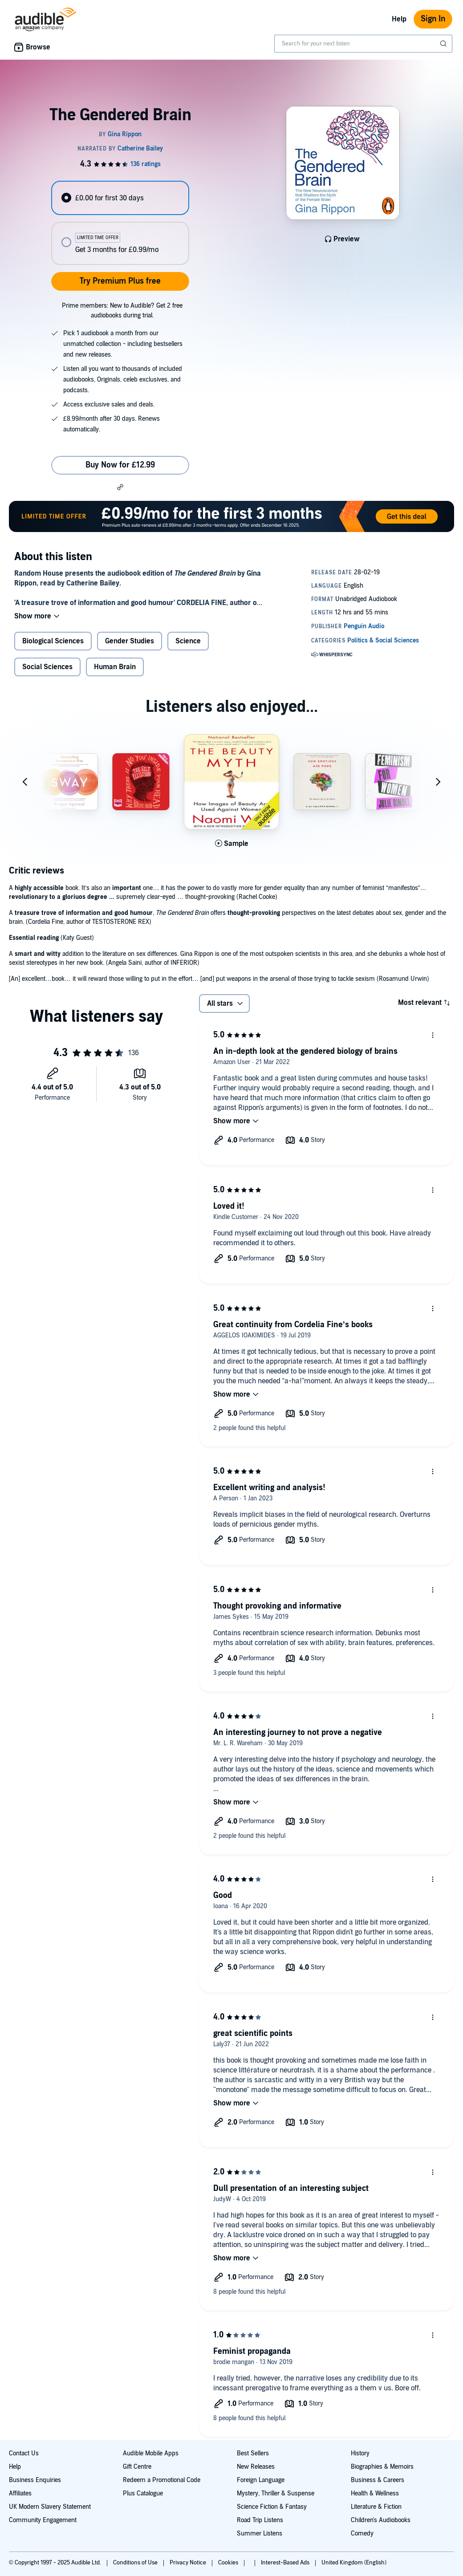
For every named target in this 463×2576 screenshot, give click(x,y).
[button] (120, 486)
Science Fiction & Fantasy (272, 2507)
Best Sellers (253, 2453)
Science (188, 641)
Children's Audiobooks (380, 2520)
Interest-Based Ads (286, 2562)
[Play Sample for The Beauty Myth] (232, 843)
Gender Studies (129, 641)
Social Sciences (47, 666)
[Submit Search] (444, 44)
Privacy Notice (188, 2562)
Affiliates (20, 2493)
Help (399, 19)
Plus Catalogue (143, 2493)
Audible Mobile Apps (151, 2453)
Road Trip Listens (260, 2520)
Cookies (229, 2562)
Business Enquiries (35, 2480)
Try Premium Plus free (120, 281)
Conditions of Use (136, 2562)
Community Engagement (43, 2520)
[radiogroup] (120, 223)
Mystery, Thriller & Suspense (275, 2493)
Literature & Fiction (376, 2507)
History (360, 2453)
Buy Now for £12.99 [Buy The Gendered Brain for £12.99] (120, 465)
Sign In (433, 19)
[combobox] (363, 44)
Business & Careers (377, 2480)
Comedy (362, 2533)
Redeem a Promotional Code (161, 2480)
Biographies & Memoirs (382, 2466)
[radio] (120, 198)
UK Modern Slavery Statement (50, 2507)
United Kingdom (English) (353, 2562)
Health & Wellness (375, 2493)
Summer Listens (259, 2533)
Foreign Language (260, 2480)
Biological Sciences (53, 641)
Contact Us (24, 2453)
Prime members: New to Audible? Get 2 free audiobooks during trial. (122, 310)
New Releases (256, 2466)
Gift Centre (137, 2466)
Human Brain (115, 666)
